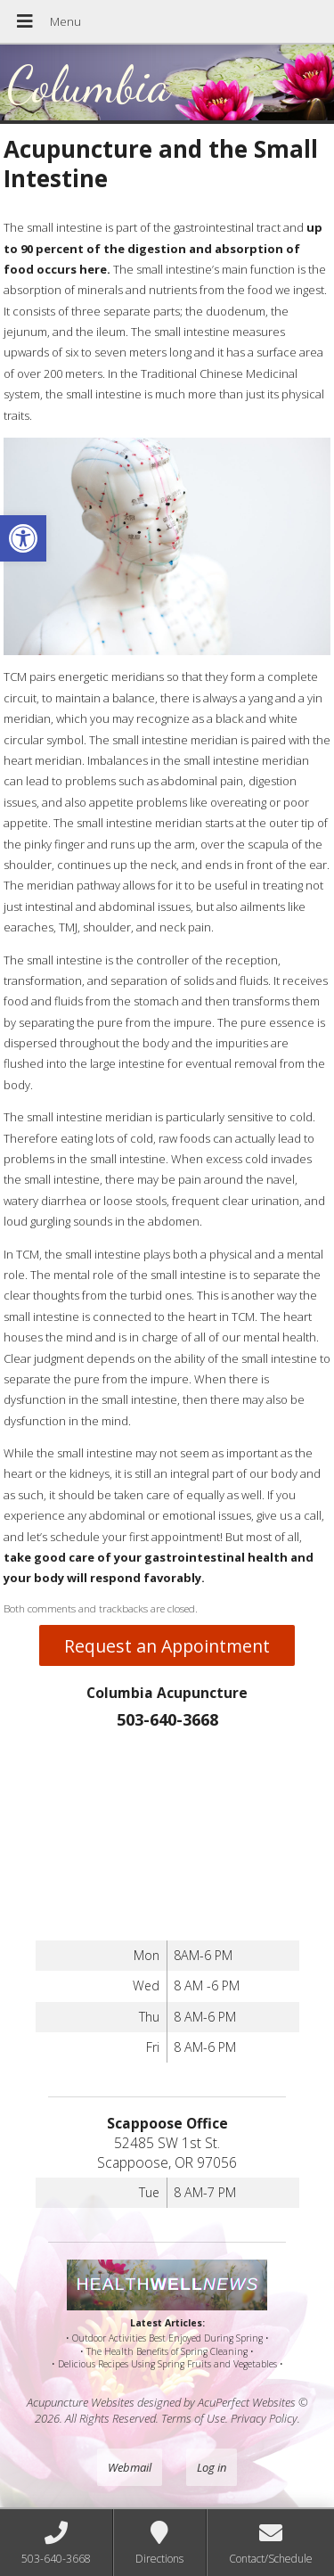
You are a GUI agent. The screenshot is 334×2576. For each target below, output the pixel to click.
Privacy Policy (264, 2418)
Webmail (129, 2467)
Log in (211, 2467)
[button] (23, 538)
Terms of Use (193, 2418)
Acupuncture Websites (80, 2402)
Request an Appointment (167, 1646)
